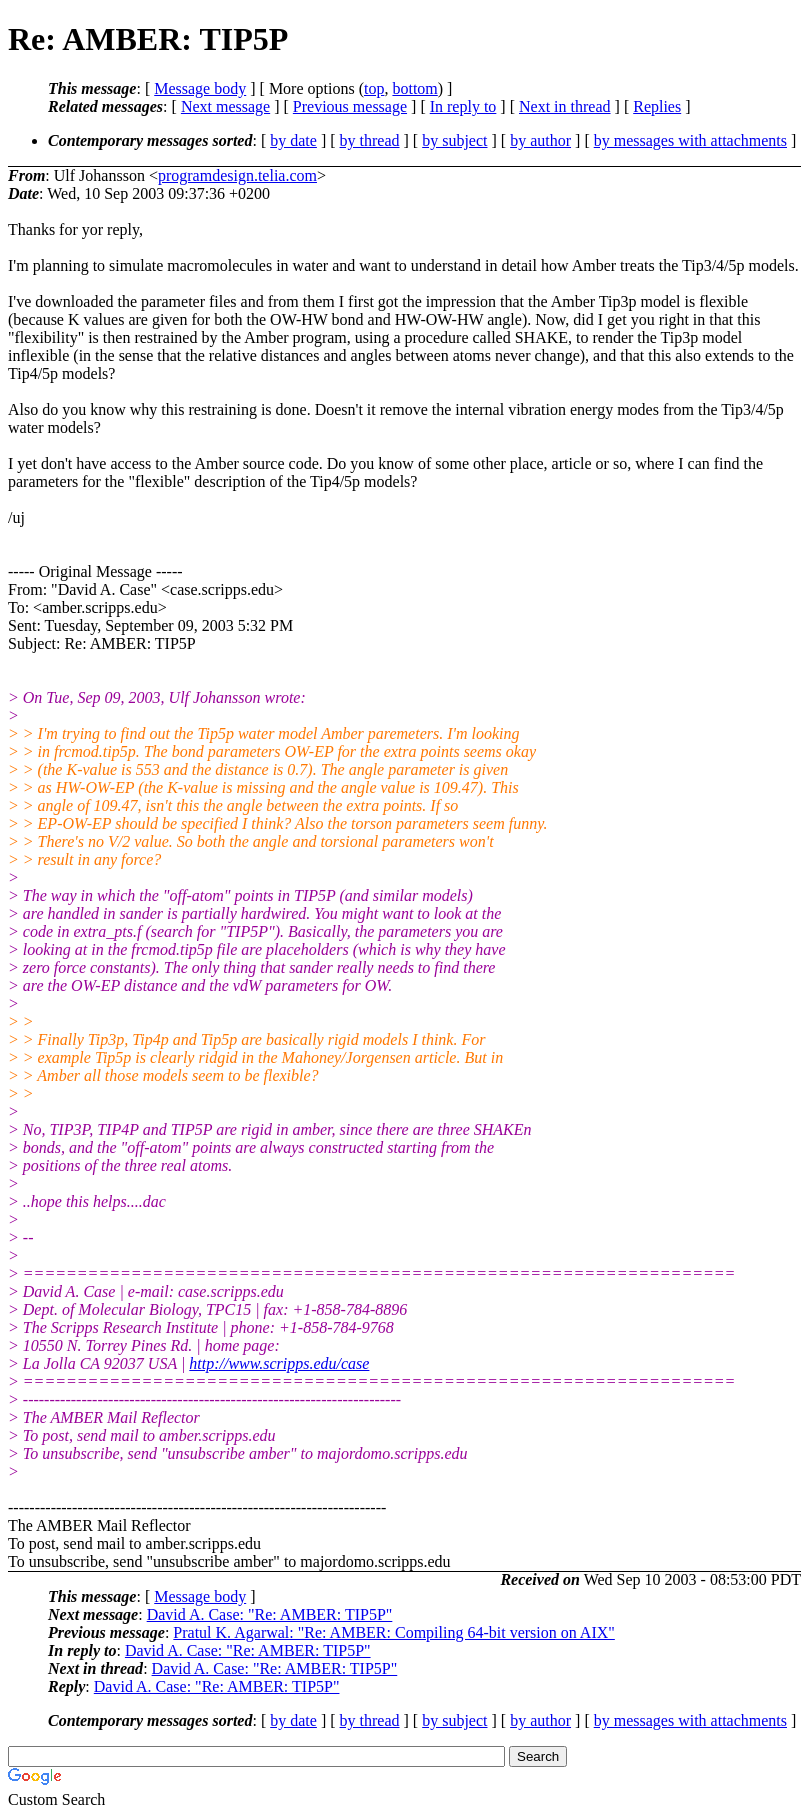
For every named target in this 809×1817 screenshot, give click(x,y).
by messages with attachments (690, 140)
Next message (225, 106)
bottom (414, 88)
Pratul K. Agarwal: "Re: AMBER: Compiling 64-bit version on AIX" (394, 1632)
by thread (370, 140)
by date (293, 140)
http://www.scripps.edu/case (279, 1363)
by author (540, 140)
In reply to (463, 106)
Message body (200, 88)
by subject (454, 140)
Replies (657, 106)
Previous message (350, 106)
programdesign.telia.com (237, 175)
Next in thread (565, 106)
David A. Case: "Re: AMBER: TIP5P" (270, 1614)
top (374, 88)
